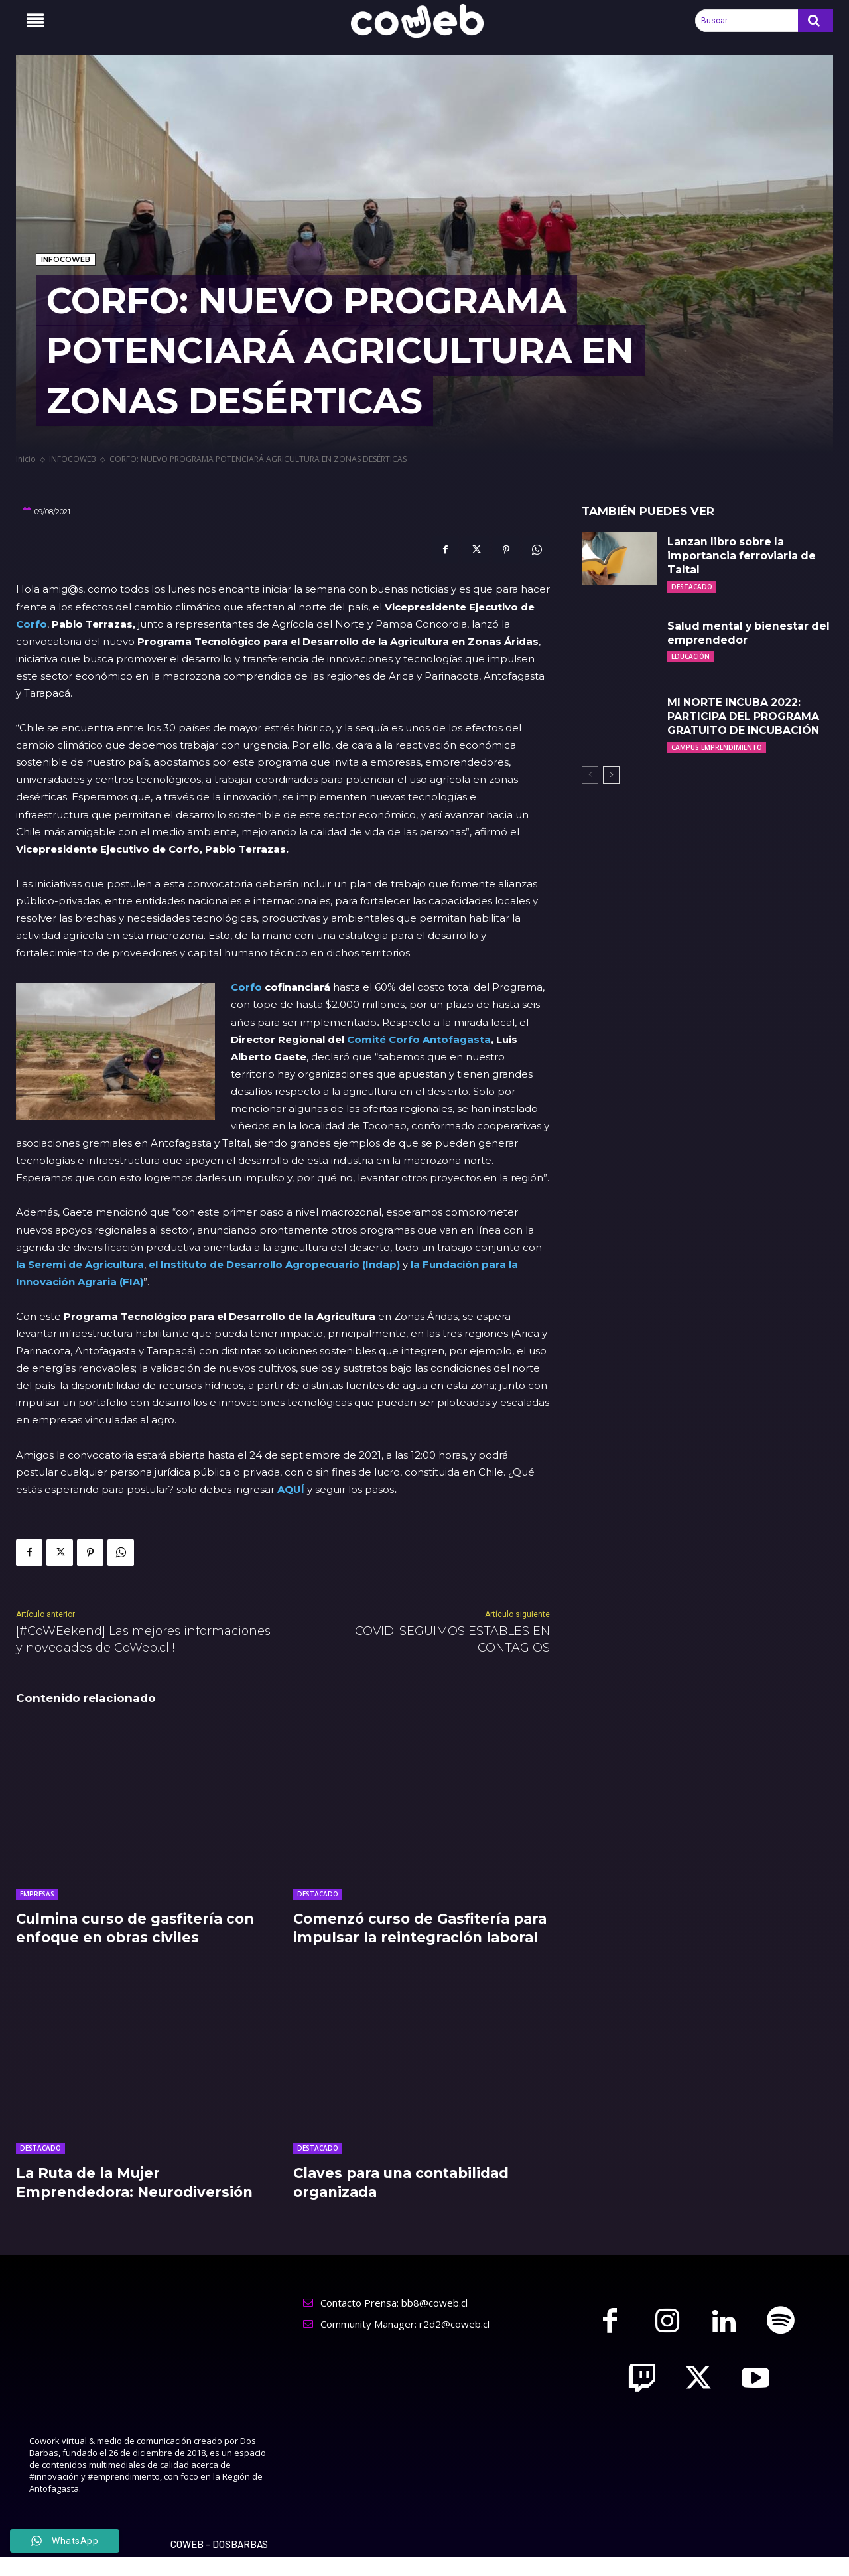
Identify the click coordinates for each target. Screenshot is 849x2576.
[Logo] (424, 21)
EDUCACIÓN (690, 656)
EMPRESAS (37, 1893)
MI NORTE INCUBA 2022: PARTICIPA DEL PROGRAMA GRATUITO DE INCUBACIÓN (743, 716)
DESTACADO (317, 1893)
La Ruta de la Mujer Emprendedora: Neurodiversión (139, 2201)
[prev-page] (590, 775)
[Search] (815, 20)
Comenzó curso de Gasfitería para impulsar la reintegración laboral (411, 1938)
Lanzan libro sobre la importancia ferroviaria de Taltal (742, 556)
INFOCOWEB (66, 259)
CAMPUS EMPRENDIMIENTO (716, 747)
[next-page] (611, 775)
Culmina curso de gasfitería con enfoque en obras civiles (140, 1928)
